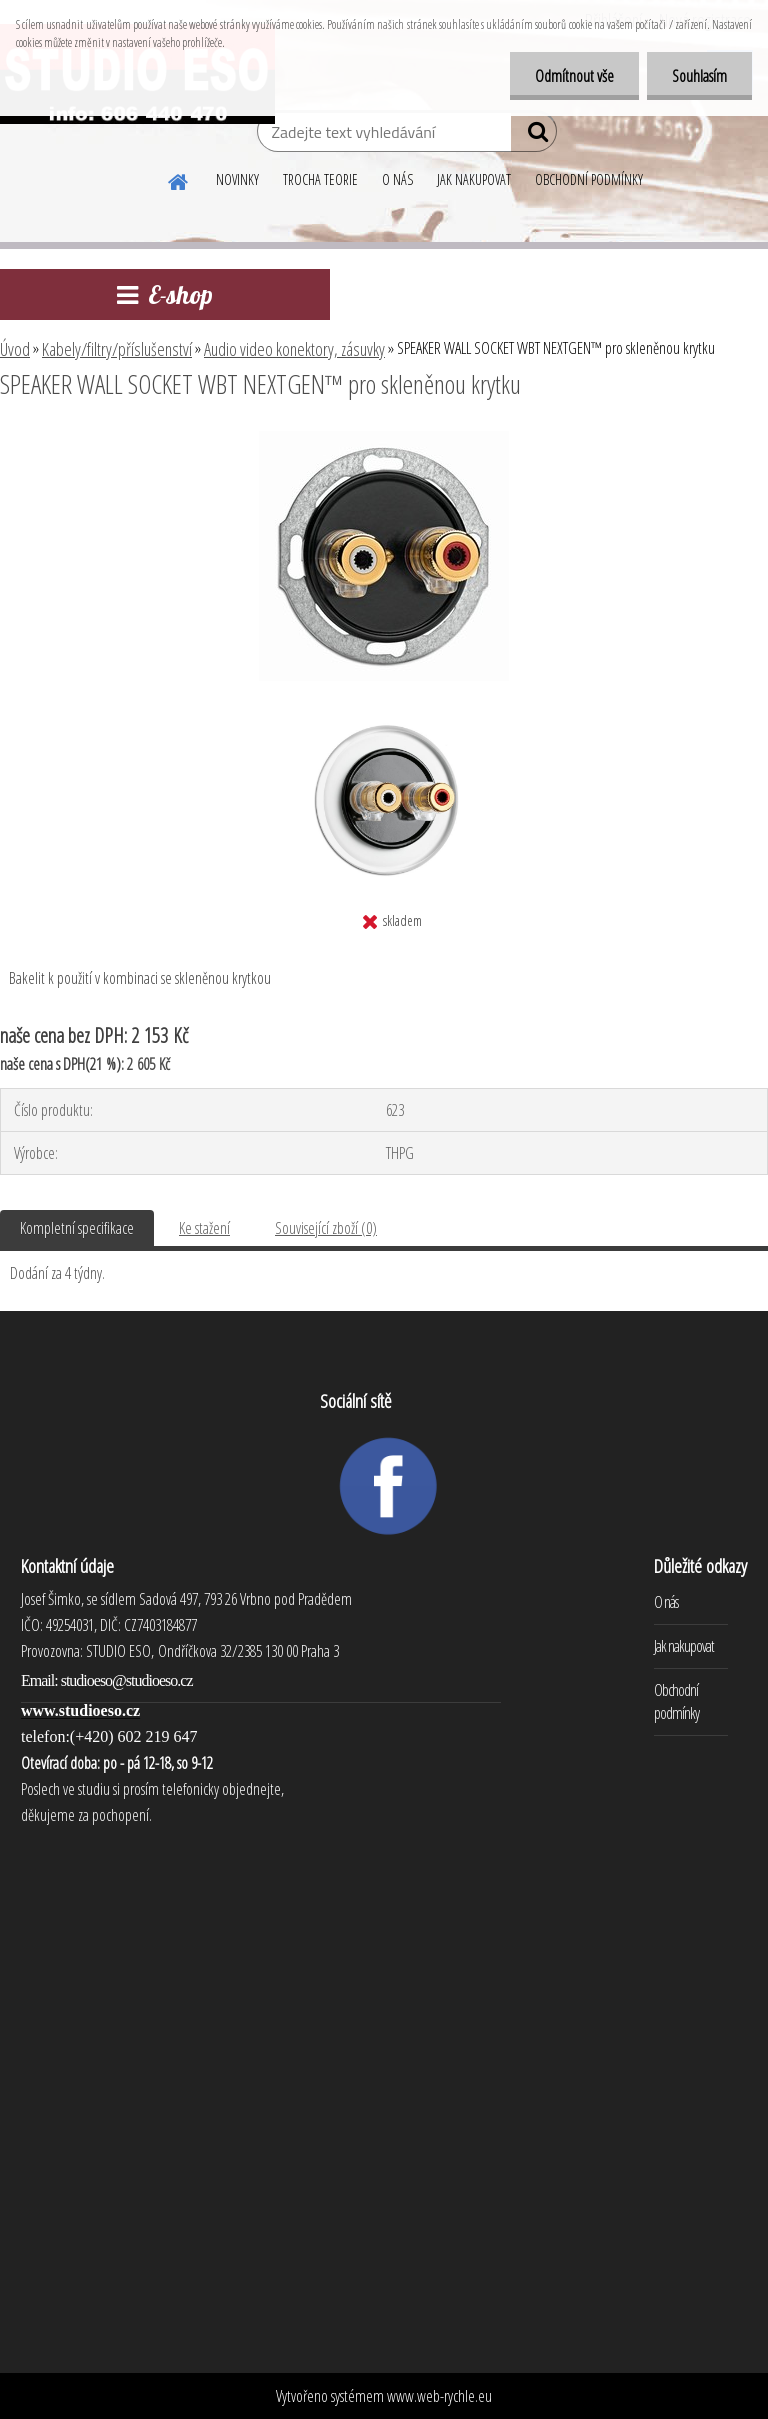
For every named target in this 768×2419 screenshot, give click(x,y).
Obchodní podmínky (676, 1701)
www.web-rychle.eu (439, 2396)
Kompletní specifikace (77, 1228)
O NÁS (397, 179)
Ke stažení (204, 1228)
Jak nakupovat (684, 1646)
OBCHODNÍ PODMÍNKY (589, 179)
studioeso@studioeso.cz (127, 1680)
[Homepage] (179, 179)
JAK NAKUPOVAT (474, 179)
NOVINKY (237, 179)
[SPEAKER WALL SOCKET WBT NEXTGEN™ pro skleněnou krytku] (384, 439)
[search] (533, 136)
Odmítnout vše (574, 76)
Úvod (15, 349)
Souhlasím (699, 76)
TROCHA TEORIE (320, 179)
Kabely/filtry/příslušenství (117, 349)
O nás (666, 1602)
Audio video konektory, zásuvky (294, 349)
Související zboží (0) (326, 1228)
